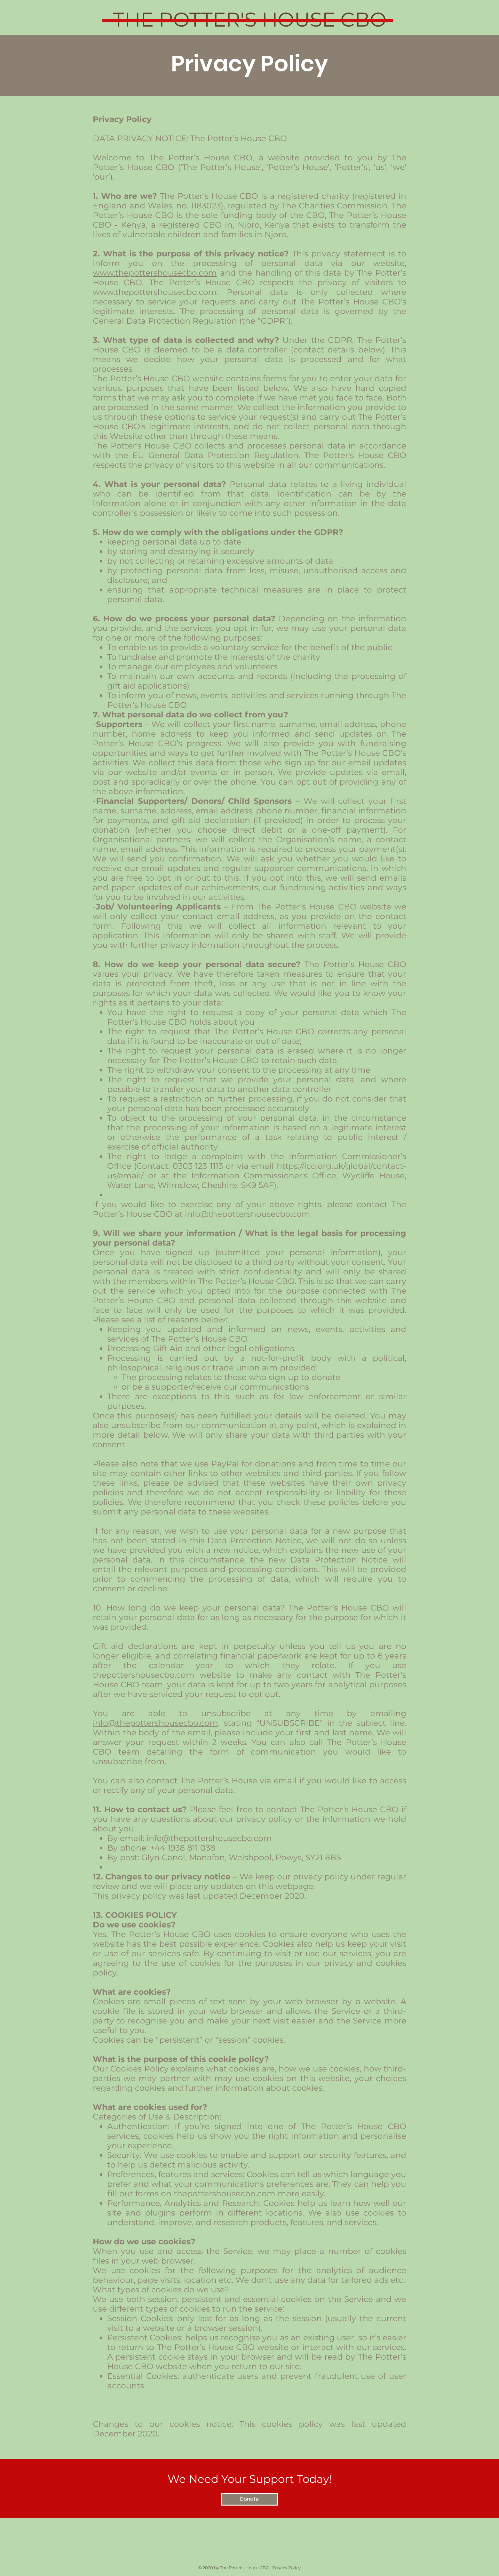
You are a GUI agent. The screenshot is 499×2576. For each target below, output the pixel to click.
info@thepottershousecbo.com (247, 1214)
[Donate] (249, 2499)
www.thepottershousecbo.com (155, 273)
